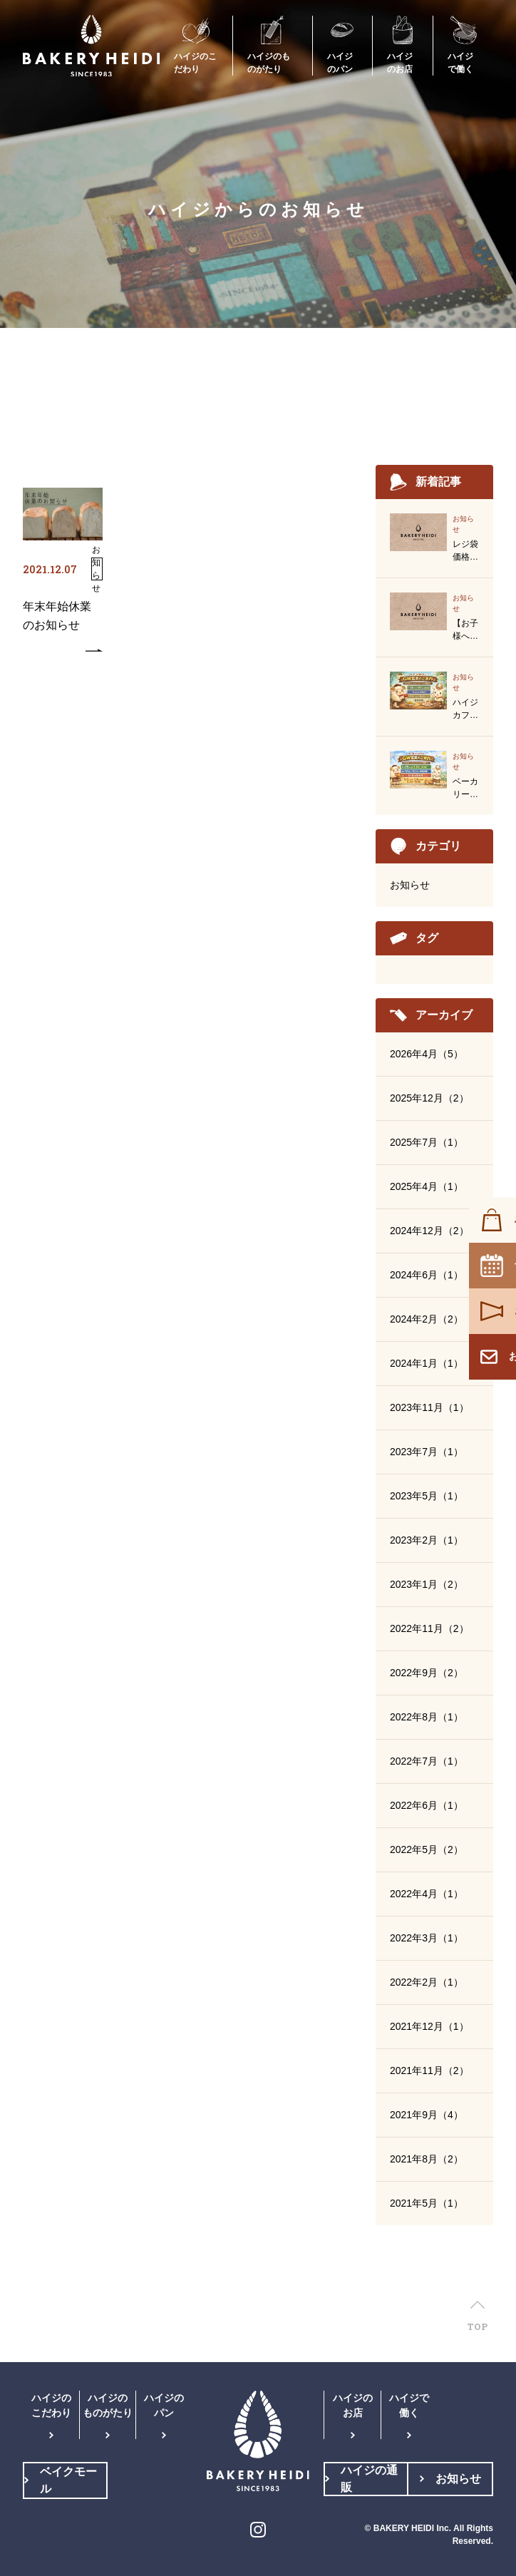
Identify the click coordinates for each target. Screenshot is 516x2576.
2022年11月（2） (429, 1628)
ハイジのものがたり (108, 2405)
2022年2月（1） (426, 1982)
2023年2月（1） (426, 1540)
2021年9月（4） (426, 2114)
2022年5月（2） (426, 1849)
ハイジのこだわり (51, 2405)
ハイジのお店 (353, 2405)
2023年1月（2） (426, 1584)
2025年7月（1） (426, 1142)
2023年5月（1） (426, 1496)
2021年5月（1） (426, 2203)
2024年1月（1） (426, 1363)
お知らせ (410, 885)
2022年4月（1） (426, 1893)
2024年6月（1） (426, 1275)
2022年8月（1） (426, 1717)
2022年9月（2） (426, 1672)
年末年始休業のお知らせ (57, 615)
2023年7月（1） (426, 1451)
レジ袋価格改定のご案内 (465, 551)
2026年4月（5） (426, 1053)
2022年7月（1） (426, 1761)
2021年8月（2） (426, 2159)
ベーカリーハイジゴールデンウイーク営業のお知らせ (465, 788)
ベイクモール (68, 2480)
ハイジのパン (164, 2405)
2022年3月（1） (426, 1938)
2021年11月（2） (429, 2070)
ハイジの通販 (369, 2478)
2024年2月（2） (426, 1319)
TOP (477, 2326)
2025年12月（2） (429, 1098)
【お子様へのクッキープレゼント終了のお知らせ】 (465, 630)
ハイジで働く (409, 2405)
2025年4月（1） (426, 1186)
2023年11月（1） (429, 1407)
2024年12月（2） (429, 1230)
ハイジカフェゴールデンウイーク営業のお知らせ (465, 709)
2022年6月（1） (426, 1805)
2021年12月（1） (429, 2026)
